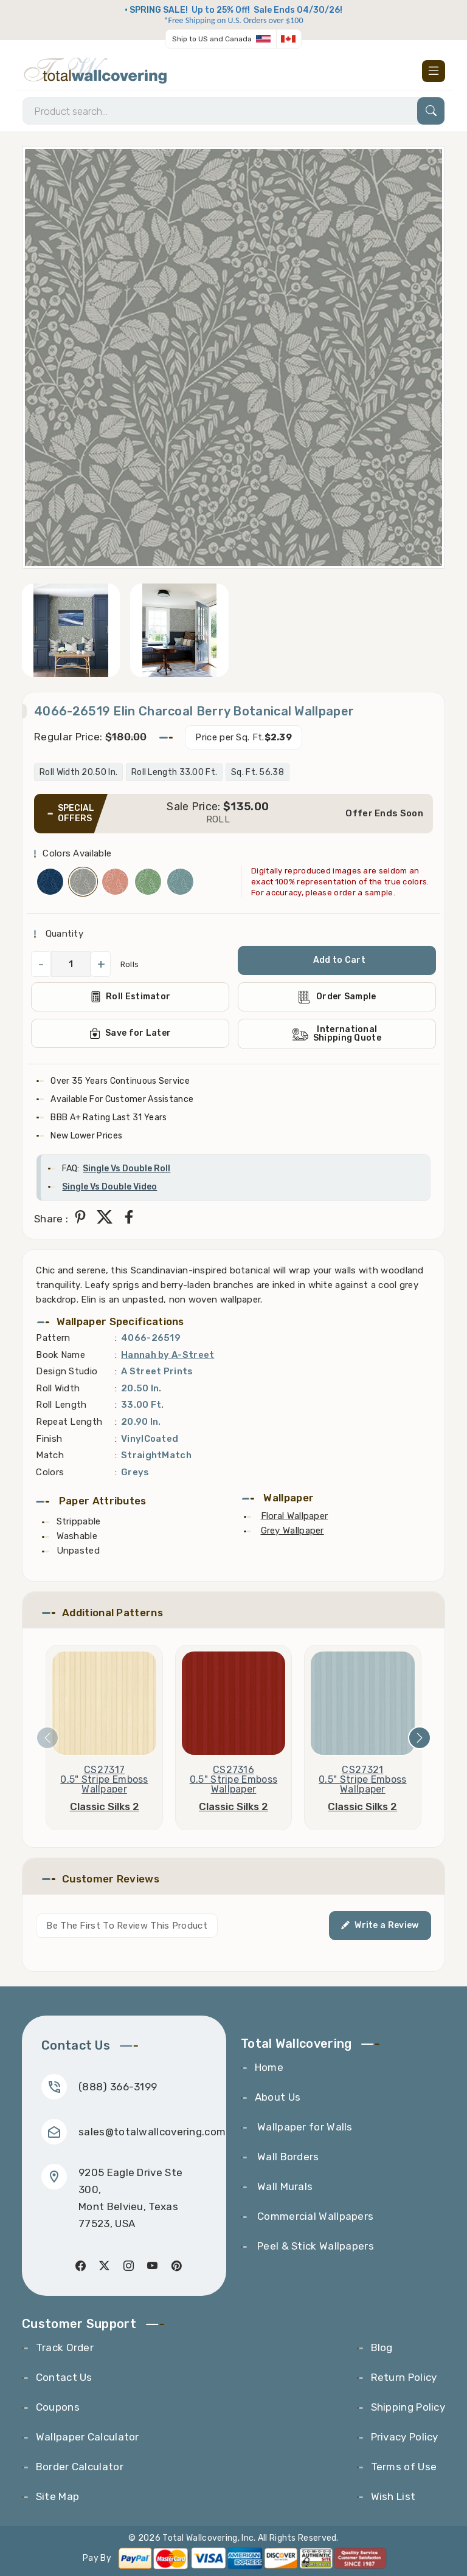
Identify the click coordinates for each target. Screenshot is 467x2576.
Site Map (57, 2496)
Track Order (65, 2347)
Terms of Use (404, 2467)
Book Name (60, 1354)
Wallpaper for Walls (304, 2127)
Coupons (58, 2407)
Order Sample (336, 997)
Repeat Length (69, 1421)
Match (50, 1455)
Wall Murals (284, 2186)
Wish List (393, 2496)
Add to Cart (339, 960)
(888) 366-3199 (117, 2087)
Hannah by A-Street (167, 1354)
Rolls (129, 964)
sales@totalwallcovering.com (152, 2132)
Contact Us (64, 2377)
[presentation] (47, 1737)
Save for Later (130, 1033)
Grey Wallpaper (292, 1530)
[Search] (233, 111)
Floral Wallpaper (294, 1515)
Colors (50, 1472)
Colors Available (77, 853)
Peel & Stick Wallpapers (314, 2246)
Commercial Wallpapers (314, 2216)
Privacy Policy (404, 2437)
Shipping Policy (408, 2407)
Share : (51, 1219)
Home (269, 2067)
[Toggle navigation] (433, 71)
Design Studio (66, 1371)
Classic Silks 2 (104, 1806)
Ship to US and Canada (212, 39)
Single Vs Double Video (109, 1187)
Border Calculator (79, 2467)
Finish (49, 1438)
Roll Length (61, 1404)
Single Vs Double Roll (126, 1168)
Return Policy (404, 2377)
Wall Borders (287, 2157)
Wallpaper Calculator (87, 2437)
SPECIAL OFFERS (76, 813)
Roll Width (58, 1388)
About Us (277, 2097)
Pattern (53, 1337)
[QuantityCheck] (71, 964)
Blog (382, 2347)
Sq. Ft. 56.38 (257, 772)
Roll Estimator (130, 996)
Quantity (63, 933)
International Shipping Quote (336, 1033)
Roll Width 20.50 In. (78, 772)
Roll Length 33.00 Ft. (174, 772)
